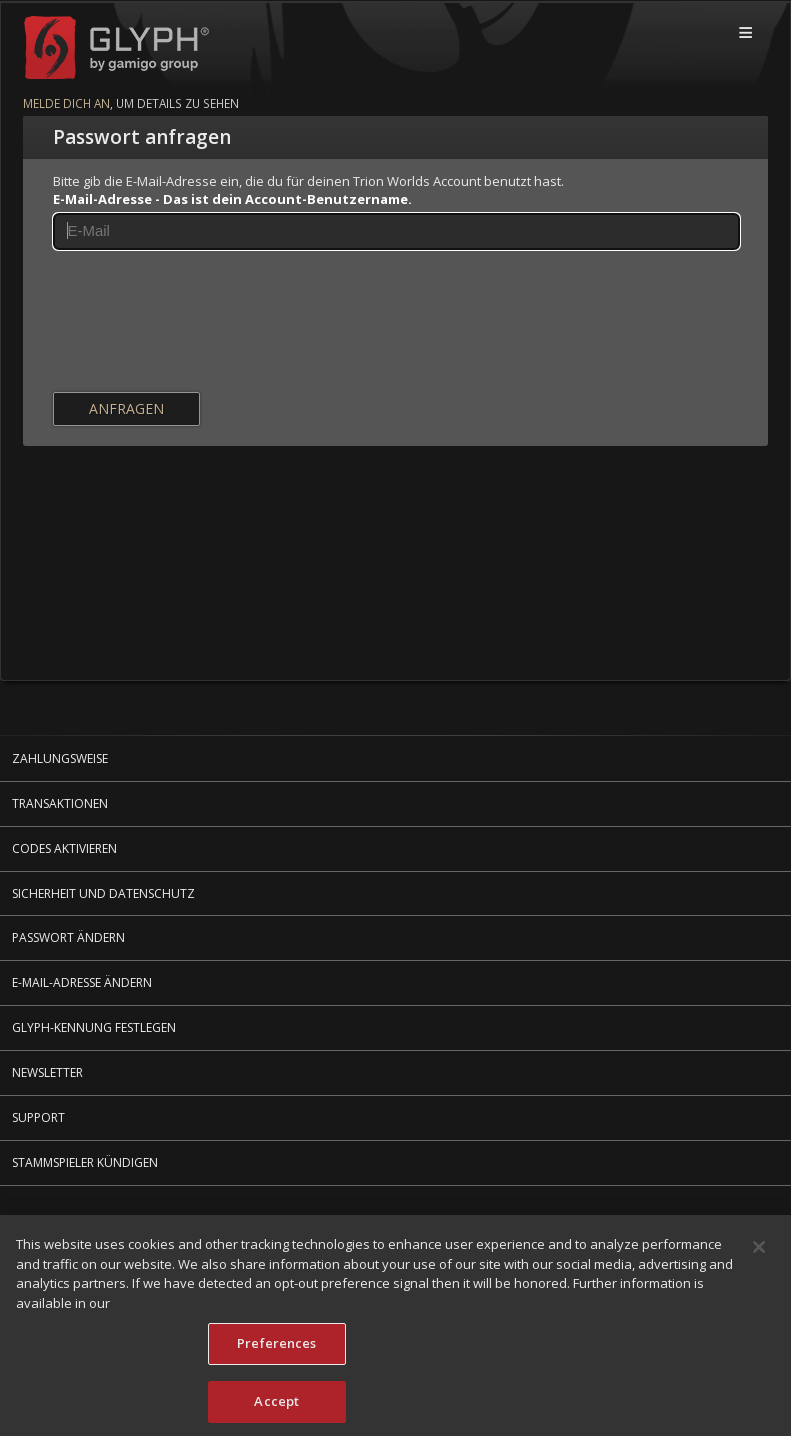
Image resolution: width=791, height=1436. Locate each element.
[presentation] (205, 335)
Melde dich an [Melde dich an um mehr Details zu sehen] (66, 103)
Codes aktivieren (64, 848)
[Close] (759, 1250)
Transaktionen (60, 803)
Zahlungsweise (60, 758)
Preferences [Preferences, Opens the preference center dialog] (276, 1346)
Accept (276, 1404)
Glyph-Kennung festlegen (94, 1027)
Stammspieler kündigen (85, 1162)
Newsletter (47, 1072)
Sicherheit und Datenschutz (103, 893)
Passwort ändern (68, 937)
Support (38, 1117)
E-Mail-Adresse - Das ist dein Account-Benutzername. (232, 199)
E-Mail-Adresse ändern (82, 982)
